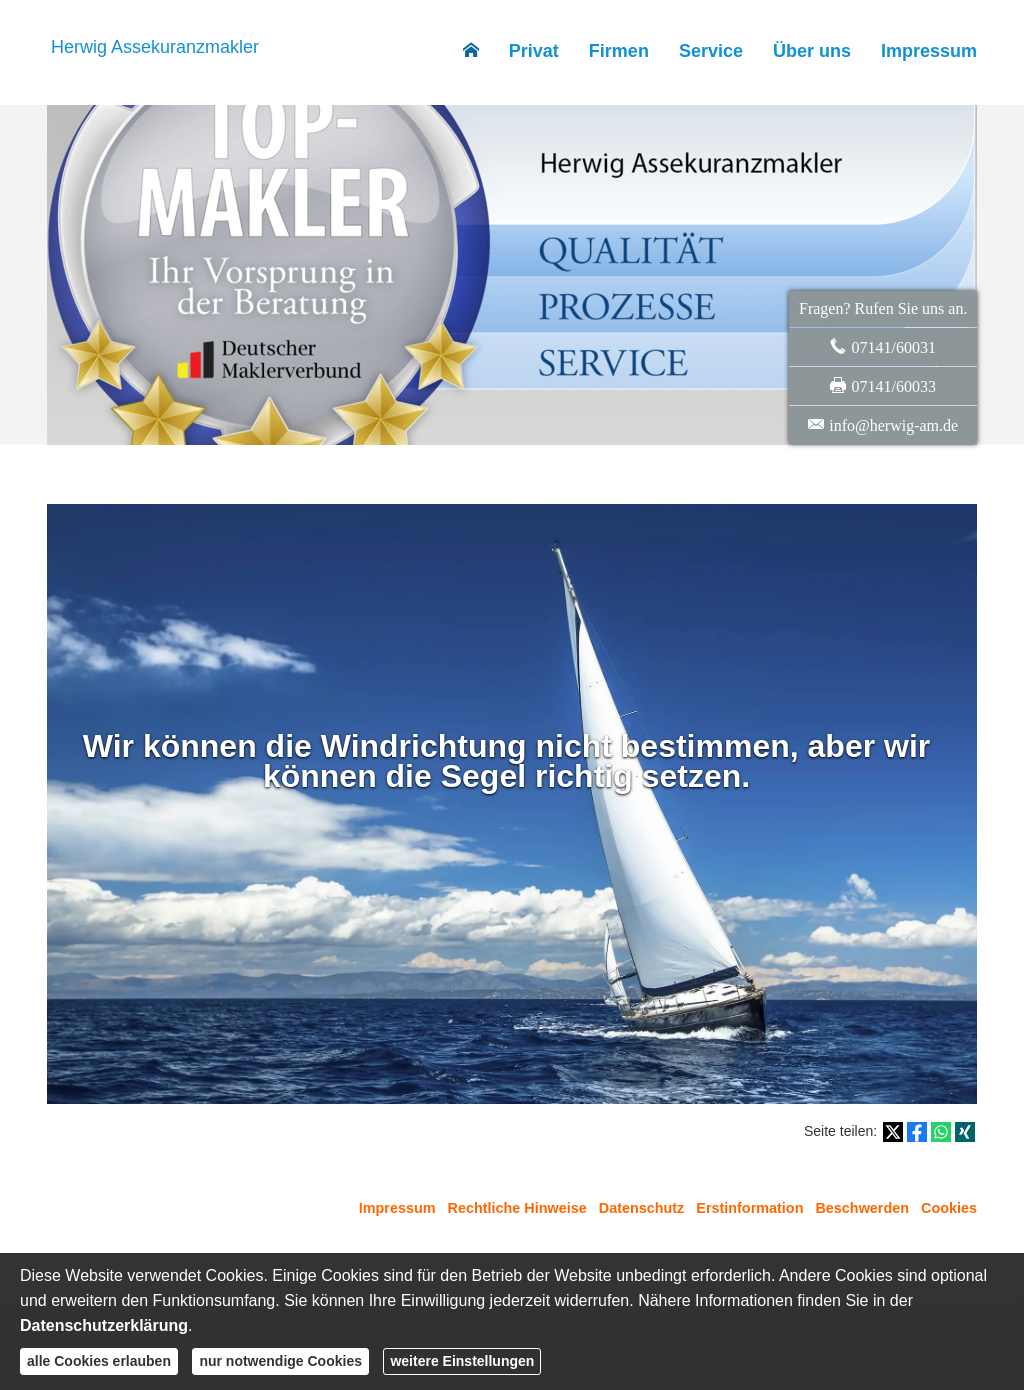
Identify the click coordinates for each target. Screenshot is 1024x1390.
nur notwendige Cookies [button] (280, 1361)
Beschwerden (862, 1208)
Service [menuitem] (711, 51)
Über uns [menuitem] (812, 51)
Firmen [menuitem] (619, 51)
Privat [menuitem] (534, 51)
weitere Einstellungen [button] (462, 1361)
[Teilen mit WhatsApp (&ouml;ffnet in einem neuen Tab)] (941, 1132)
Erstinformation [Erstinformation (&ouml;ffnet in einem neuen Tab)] (749, 1208)
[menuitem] (471, 51)
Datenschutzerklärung (104, 1325)
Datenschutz (642, 1208)
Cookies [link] (949, 1208)
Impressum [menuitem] (929, 51)
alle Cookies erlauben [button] (99, 1361)
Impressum (397, 1208)
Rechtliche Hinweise (517, 1208)
